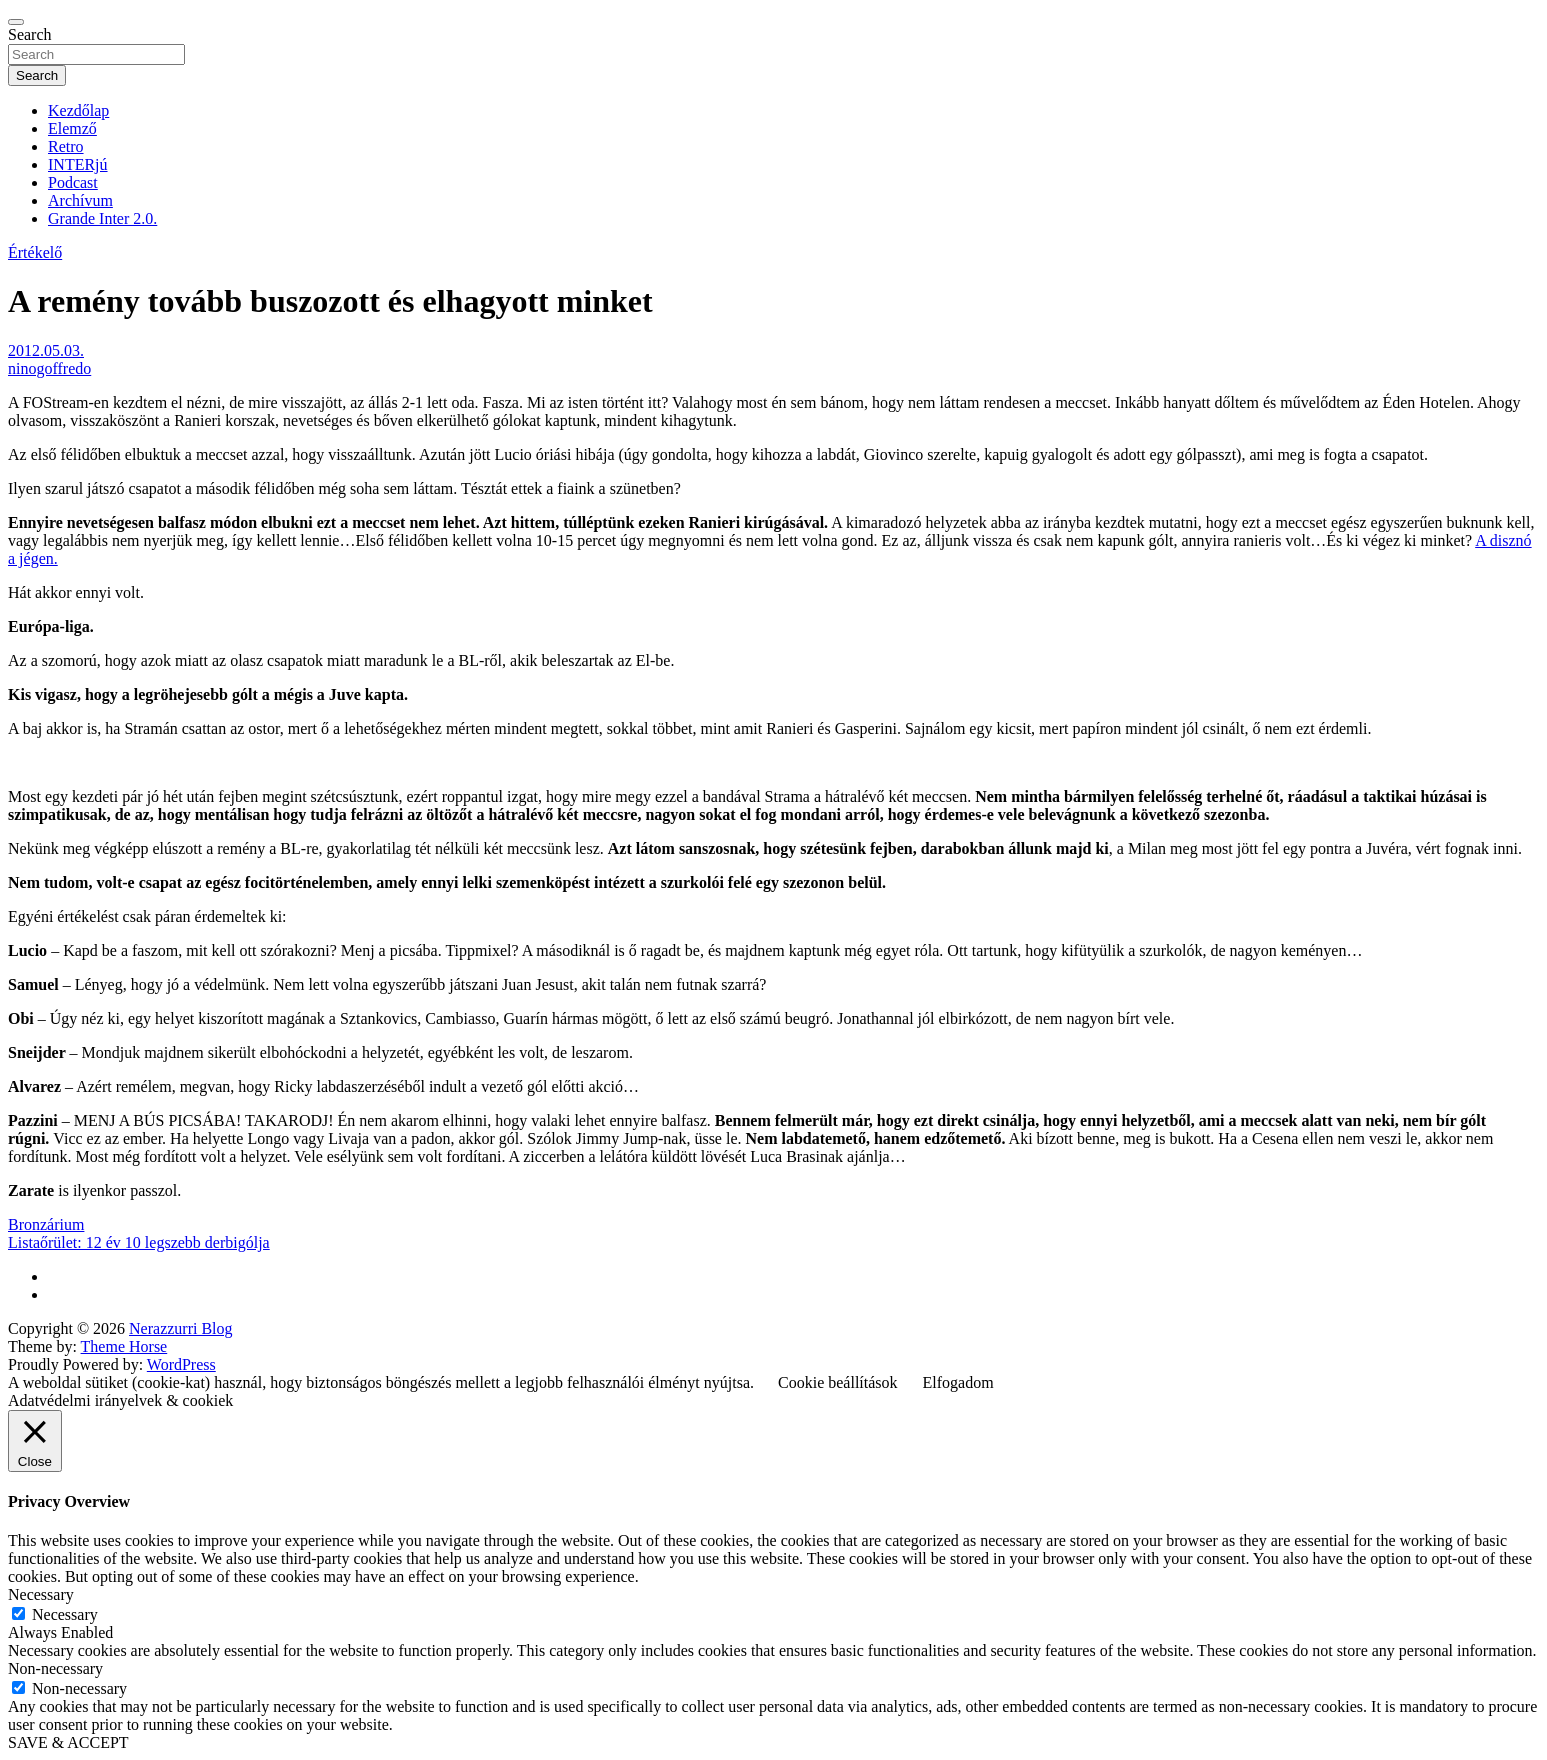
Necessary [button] (41, 1594)
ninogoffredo (49, 368)
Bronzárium (46, 1224)
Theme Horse (124, 1346)
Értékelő (35, 252)
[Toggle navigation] (16, 22)
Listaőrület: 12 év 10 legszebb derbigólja (139, 1242)
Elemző (72, 128)
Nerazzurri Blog (181, 1328)
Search (30, 34)
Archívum (80, 200)
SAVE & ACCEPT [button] (68, 1742)
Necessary (65, 1614)
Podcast (73, 182)
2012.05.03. (46, 350)
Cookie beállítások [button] (838, 1382)
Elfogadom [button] (958, 1382)
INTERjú (78, 164)
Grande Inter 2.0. (102, 218)
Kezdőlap (78, 110)
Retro (66, 146)
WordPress (181, 1364)
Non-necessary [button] (55, 1668)
